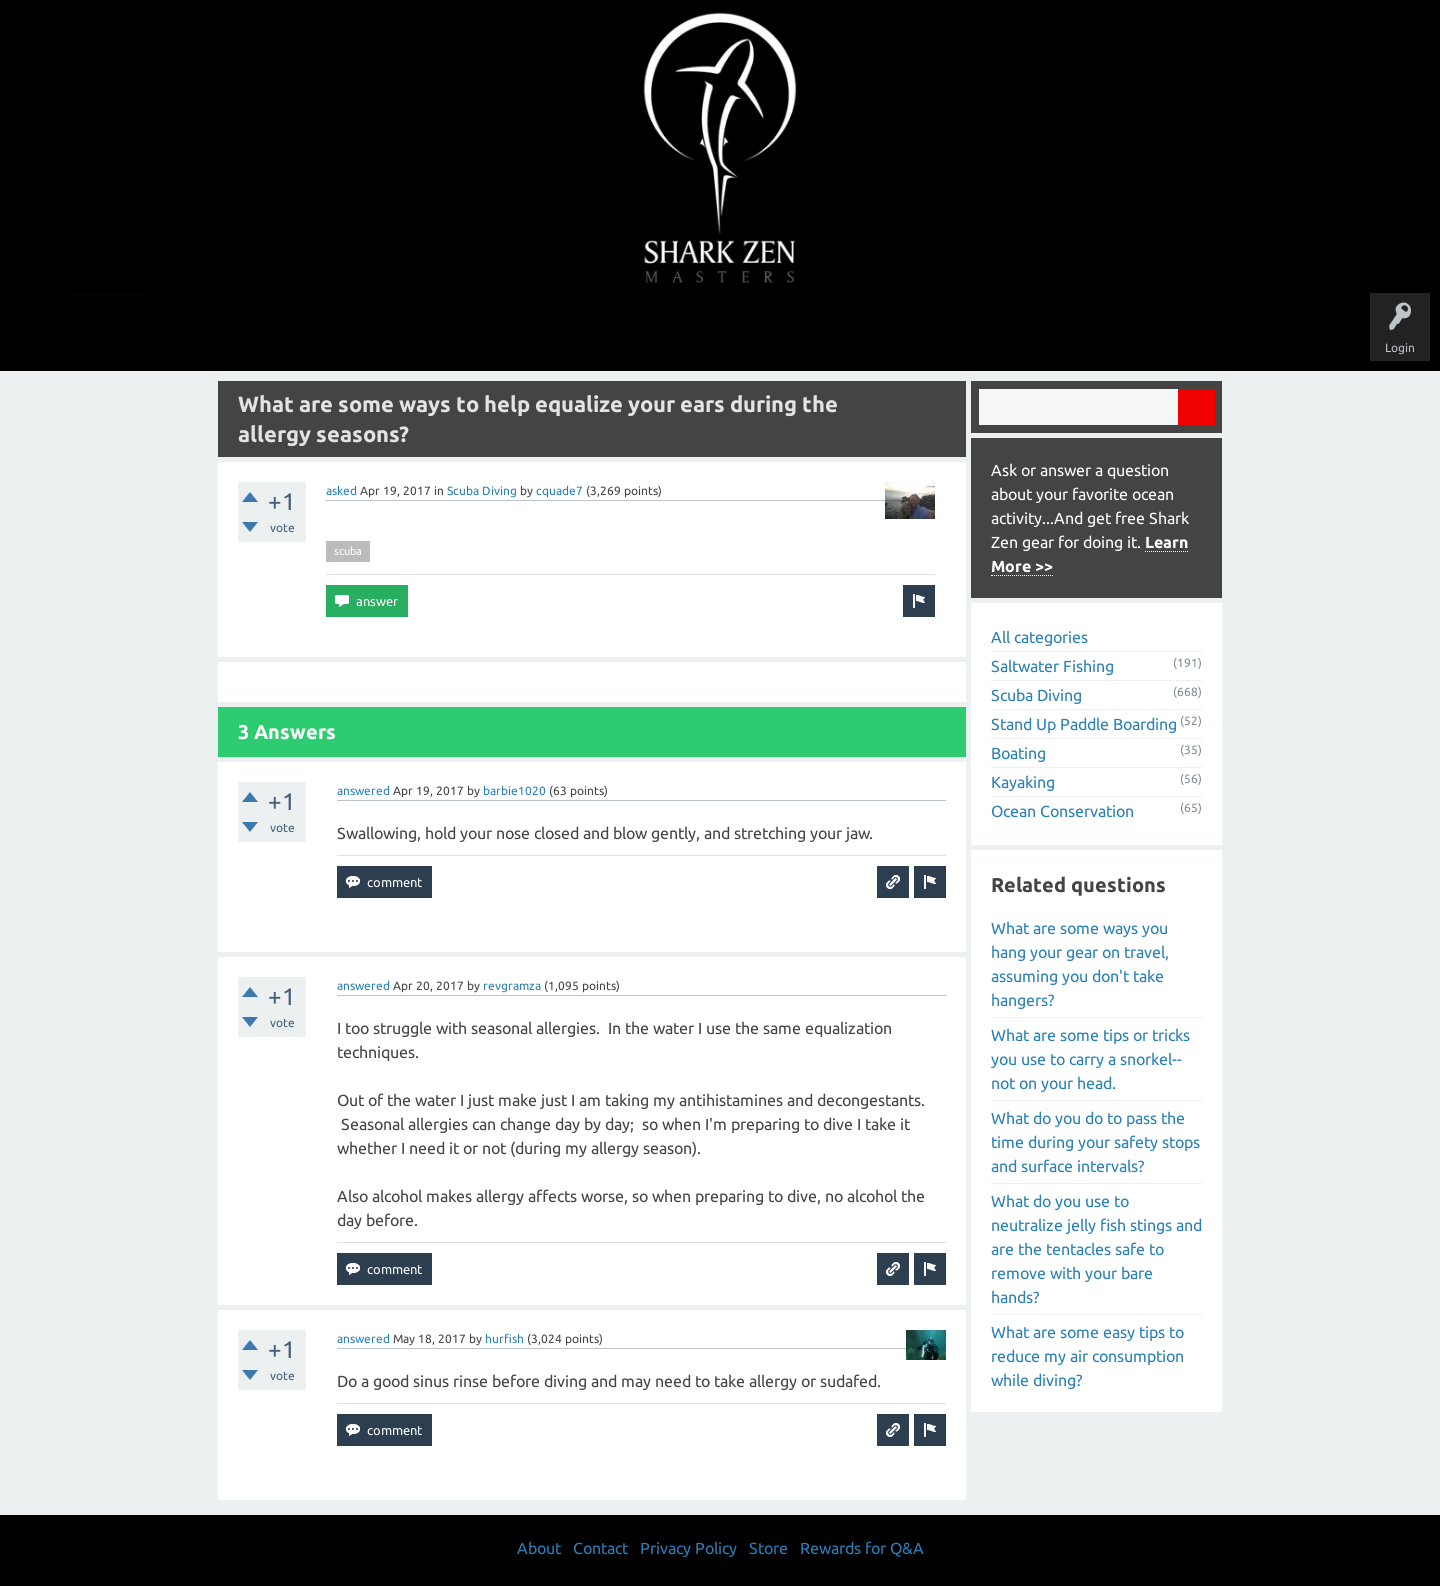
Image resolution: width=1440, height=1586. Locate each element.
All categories (1039, 637)
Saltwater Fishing (1052, 666)
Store (950, 332)
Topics (658, 332)
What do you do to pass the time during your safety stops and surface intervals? (1095, 1142)
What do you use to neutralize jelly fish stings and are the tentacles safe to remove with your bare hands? (1096, 1249)
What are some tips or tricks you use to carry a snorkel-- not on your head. (1090, 1059)
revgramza (512, 985)
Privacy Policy (688, 1548)
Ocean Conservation (1062, 811)
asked (341, 490)
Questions (497, 332)
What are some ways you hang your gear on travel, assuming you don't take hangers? (1080, 964)
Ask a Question (804, 332)
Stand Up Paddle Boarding (1084, 724)
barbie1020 (514, 790)
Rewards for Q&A (862, 1548)
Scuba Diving (482, 490)
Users (720, 332)
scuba (348, 551)
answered (363, 790)
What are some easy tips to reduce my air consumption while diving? (1087, 1356)
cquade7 (559, 490)
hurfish (504, 1338)
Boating (1018, 753)
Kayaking (1023, 782)
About (888, 332)
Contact (600, 1548)
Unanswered (581, 332)
